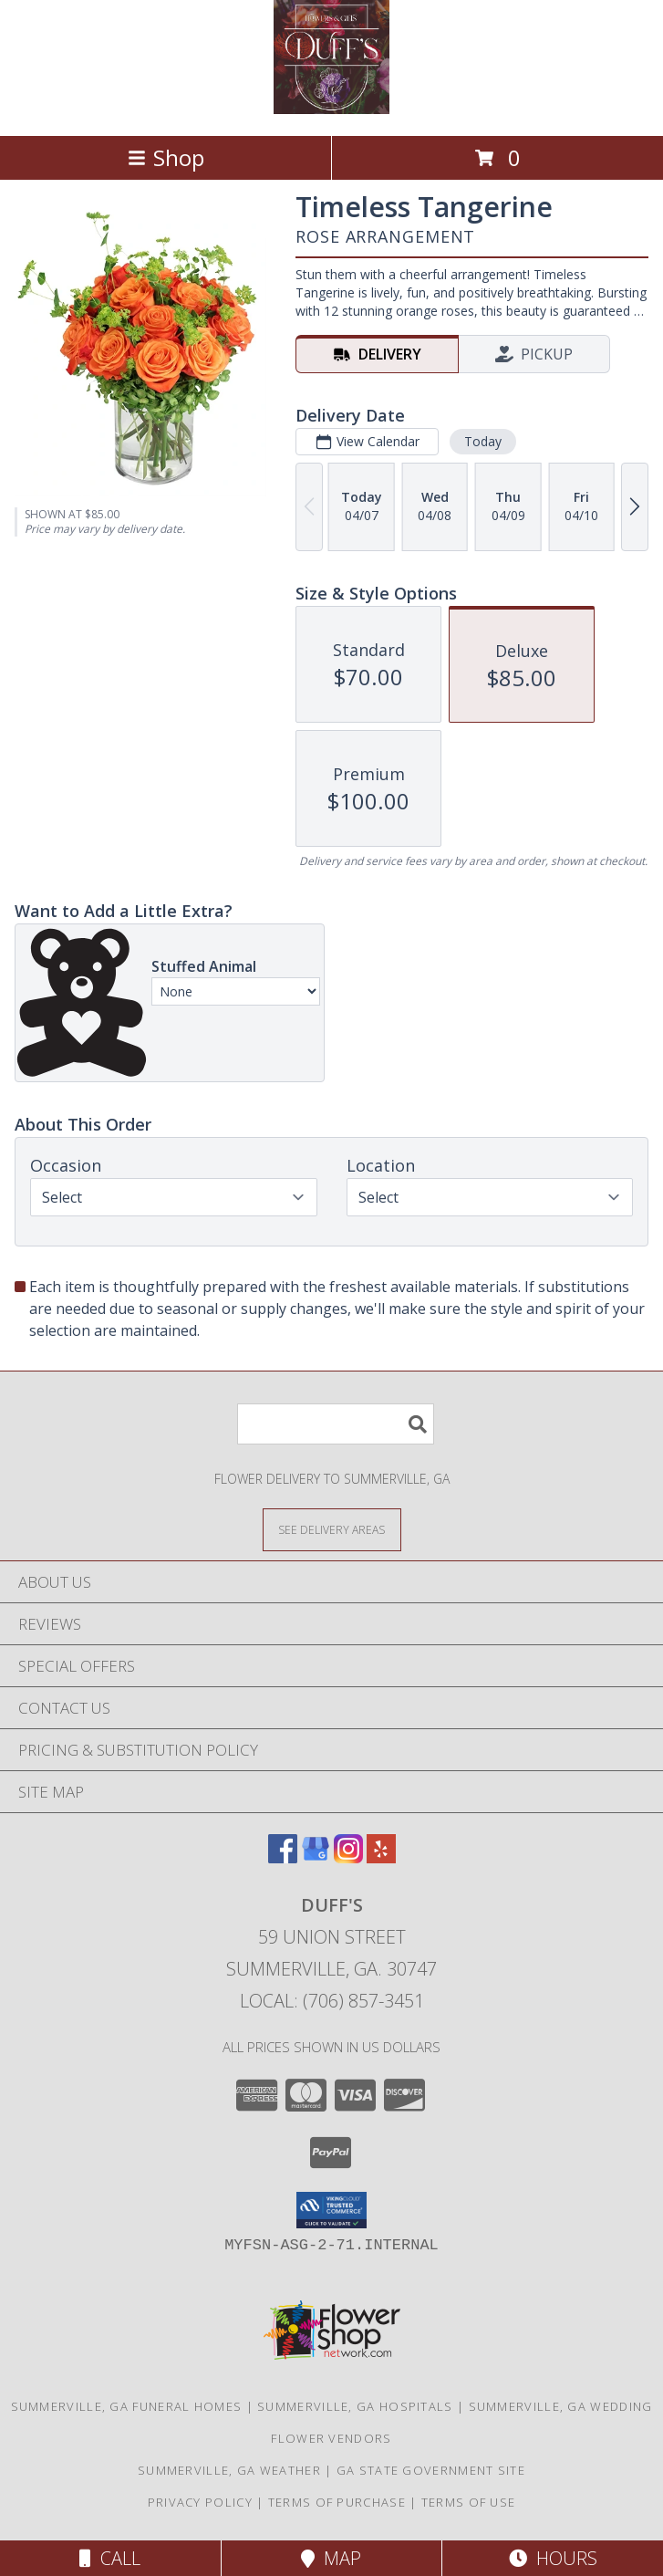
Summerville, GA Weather (229, 2470)
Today (483, 441)
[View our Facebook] (282, 1857)
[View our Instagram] (348, 1857)
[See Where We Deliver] (332, 1529)
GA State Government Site (431, 2470)
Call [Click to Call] (109, 2558)
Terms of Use (468, 2502)
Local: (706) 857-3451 (332, 2000)
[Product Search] (335, 1423)
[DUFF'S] (331, 109)
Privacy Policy (200, 2502)
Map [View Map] (331, 2558)
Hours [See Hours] (553, 2558)
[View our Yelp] (381, 1857)
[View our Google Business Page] (315, 1857)
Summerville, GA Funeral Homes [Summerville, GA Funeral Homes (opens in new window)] (127, 2406)
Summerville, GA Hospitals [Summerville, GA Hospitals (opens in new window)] (355, 2406)
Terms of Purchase (337, 2502)
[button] (331, 2210)
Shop (166, 157)
